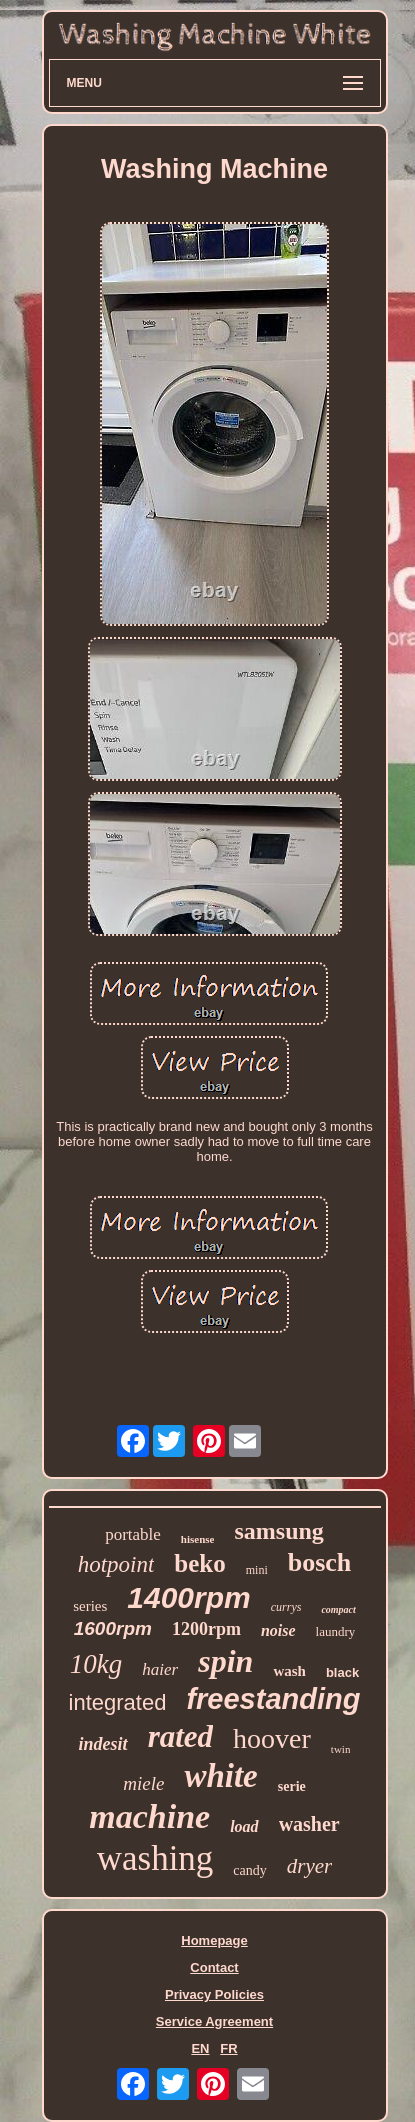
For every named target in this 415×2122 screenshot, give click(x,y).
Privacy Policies (214, 1994)
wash (289, 1671)
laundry (336, 1631)
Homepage (214, 1940)
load (244, 1826)
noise (278, 1630)
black (342, 1672)
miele (143, 1783)
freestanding (273, 1699)
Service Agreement (214, 2021)
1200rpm (206, 1629)
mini (257, 1570)
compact (338, 1609)
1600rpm (113, 1628)
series (90, 1606)
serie (292, 1786)
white (220, 1776)
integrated (118, 1702)
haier (160, 1669)
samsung (278, 1531)
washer (309, 1824)
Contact (214, 1967)
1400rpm (188, 1597)
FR (228, 2048)
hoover (272, 1738)
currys (286, 1607)
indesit (103, 1744)
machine (149, 1816)
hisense (198, 1539)
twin (341, 1749)
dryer (310, 1866)
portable (133, 1534)
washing (155, 1858)
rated (180, 1736)
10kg (96, 1664)
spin (225, 1661)
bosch (320, 1562)
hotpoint (116, 1564)
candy (249, 1870)
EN (200, 2048)
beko (199, 1563)
